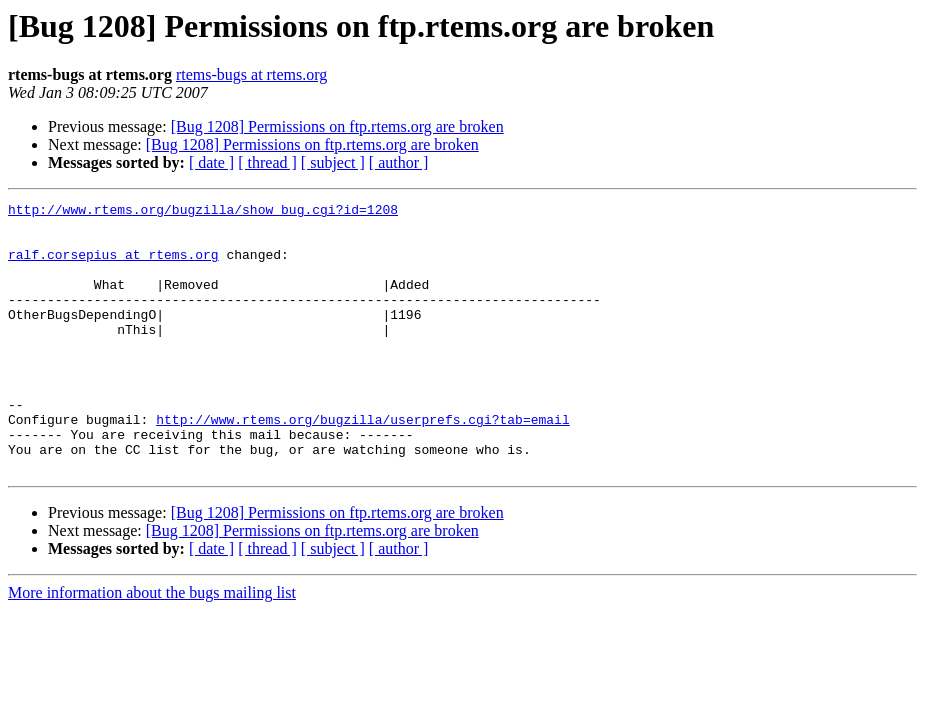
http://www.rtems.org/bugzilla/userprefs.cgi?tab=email (362, 464)
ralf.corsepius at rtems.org (113, 266)
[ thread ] (267, 162)
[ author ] (399, 162)
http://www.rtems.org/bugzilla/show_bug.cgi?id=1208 (203, 212)
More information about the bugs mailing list (152, 646)
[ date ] (211, 162)
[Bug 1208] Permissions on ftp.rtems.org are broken (337, 126)
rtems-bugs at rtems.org (251, 74)
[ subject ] (333, 162)
